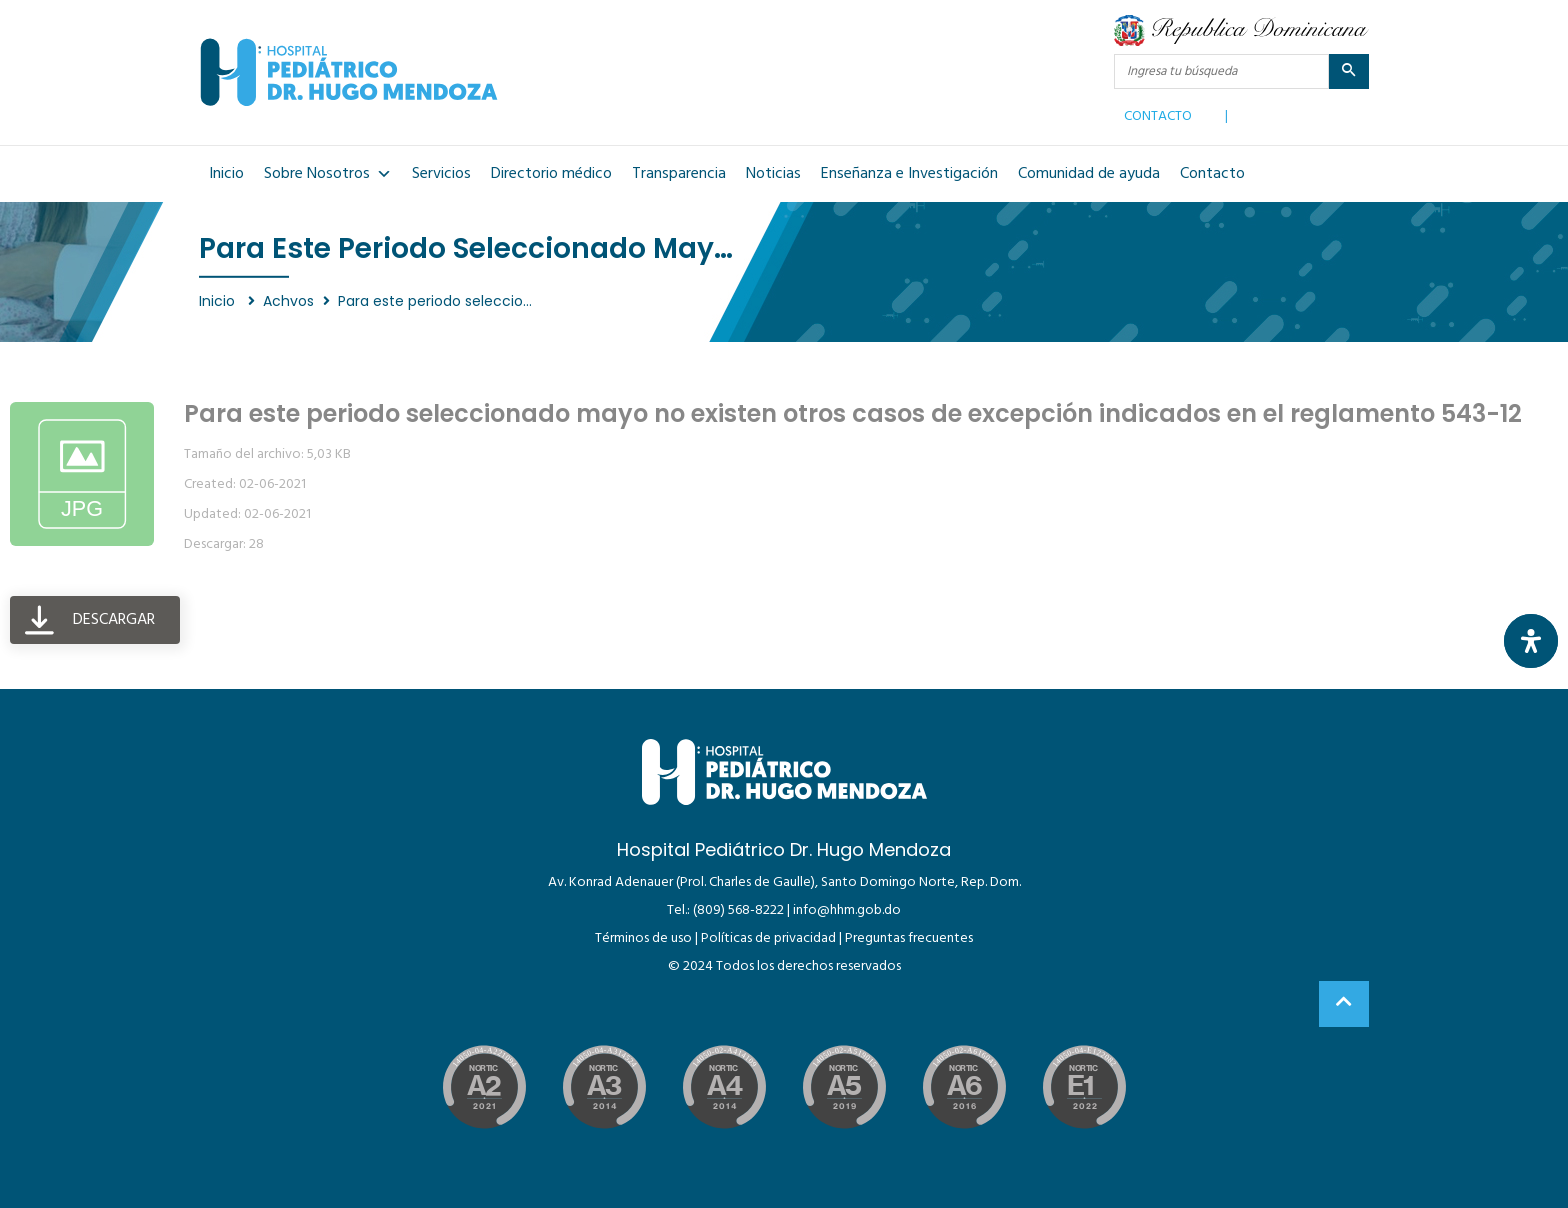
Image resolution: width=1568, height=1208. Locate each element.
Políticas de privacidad (768, 938)
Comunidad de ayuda (1089, 174)
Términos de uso (643, 938)
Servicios (441, 174)
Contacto (1212, 174)
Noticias (773, 174)
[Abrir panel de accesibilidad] (1531, 641)
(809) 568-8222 (738, 910)
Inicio (226, 174)
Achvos (288, 301)
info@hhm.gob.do (847, 910)
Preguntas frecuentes (909, 938)
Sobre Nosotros (328, 174)
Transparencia (679, 174)
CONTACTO (1158, 112)
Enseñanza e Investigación (909, 174)
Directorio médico (551, 174)
